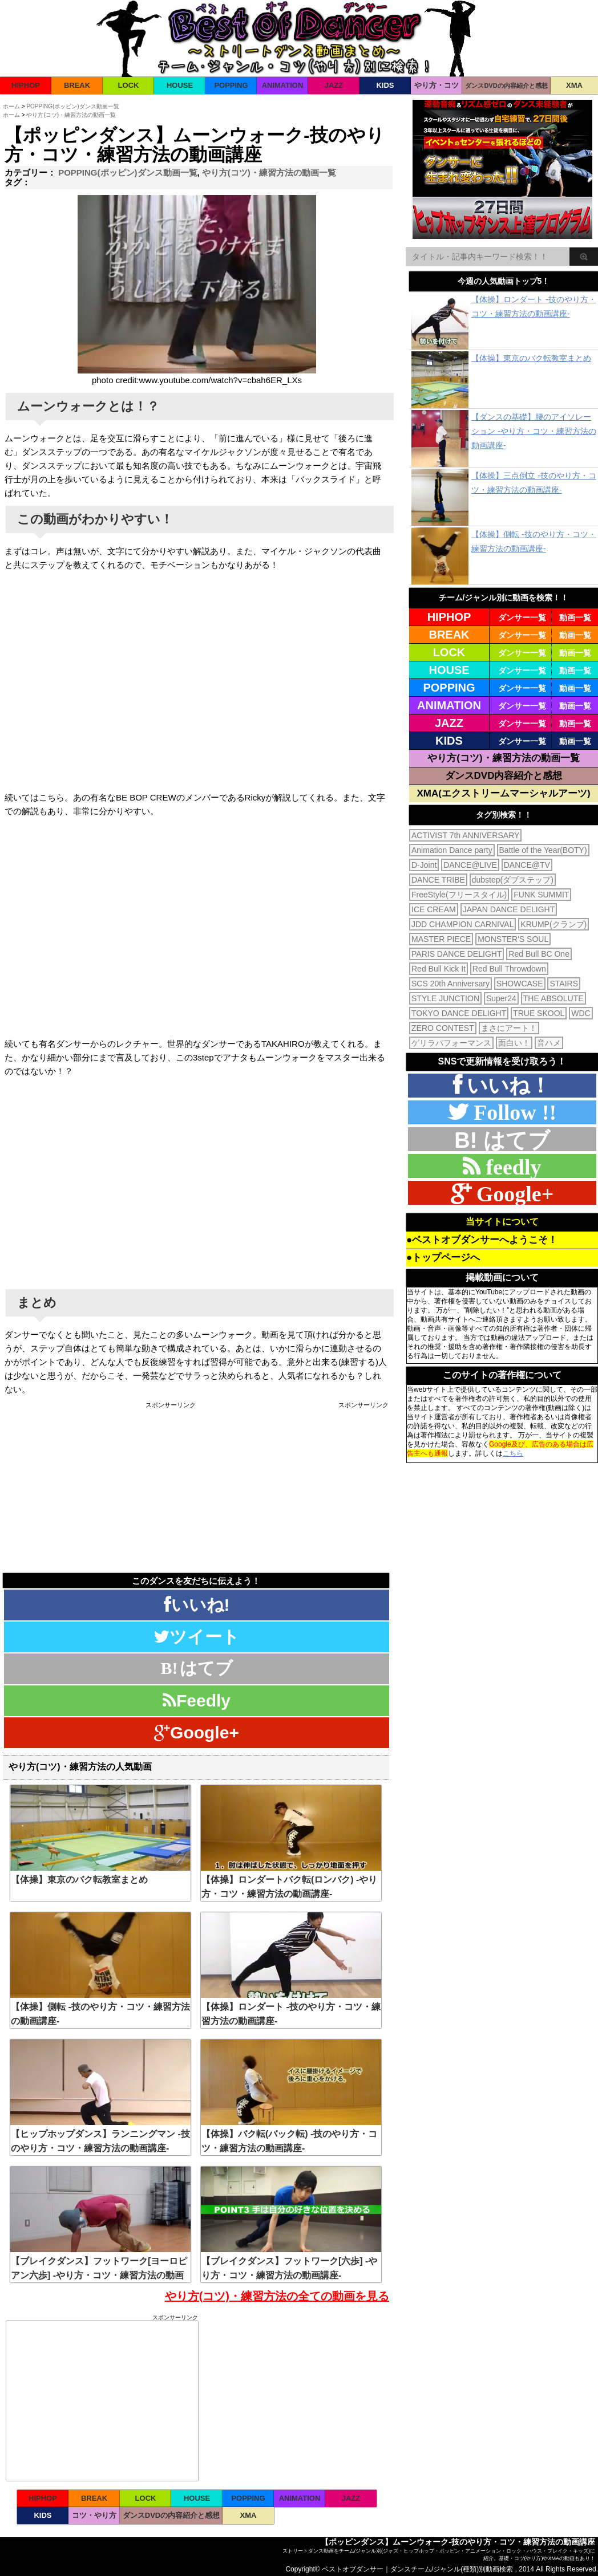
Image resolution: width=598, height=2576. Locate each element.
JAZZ (334, 85)
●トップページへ (443, 1257)
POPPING (231, 85)
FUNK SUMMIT (541, 894)
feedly (510, 1167)
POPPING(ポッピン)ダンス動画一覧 (127, 172)
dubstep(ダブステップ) (512, 879)
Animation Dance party (451, 850)
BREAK (77, 85)
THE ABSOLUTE (553, 998)
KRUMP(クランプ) (553, 924)
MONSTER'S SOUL (513, 939)
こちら (513, 1453)
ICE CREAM (433, 909)
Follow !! (512, 1112)
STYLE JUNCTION (445, 998)
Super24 (501, 998)
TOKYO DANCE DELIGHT (458, 1013)
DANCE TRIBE (438, 879)
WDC (580, 1013)
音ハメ (549, 1042)
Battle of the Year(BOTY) (543, 850)
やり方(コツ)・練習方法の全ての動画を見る (277, 2296)
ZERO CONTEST (442, 1028)
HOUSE (180, 85)
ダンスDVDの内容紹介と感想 (506, 85)
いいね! (197, 1604)
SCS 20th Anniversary (450, 983)
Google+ (196, 1732)
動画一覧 (575, 617)
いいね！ (506, 1085)
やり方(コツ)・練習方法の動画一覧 (269, 172)
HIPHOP (25, 85)
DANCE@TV (527, 864)
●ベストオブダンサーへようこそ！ (481, 1239)
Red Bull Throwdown (509, 968)
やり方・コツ (436, 85)
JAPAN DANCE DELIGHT (509, 909)
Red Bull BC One (538, 953)
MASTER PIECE (441, 939)
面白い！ (514, 1042)
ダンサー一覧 (522, 617)
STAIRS (563, 983)
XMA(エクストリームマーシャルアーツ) (503, 793)
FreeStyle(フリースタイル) (459, 894)
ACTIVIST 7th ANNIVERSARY (465, 835)
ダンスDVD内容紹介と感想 (504, 775)
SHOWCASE (519, 983)
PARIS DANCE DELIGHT (456, 953)
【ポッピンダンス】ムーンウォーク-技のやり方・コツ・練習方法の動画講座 (458, 2541)
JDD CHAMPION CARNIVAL (462, 924)
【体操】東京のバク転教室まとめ (79, 1879)
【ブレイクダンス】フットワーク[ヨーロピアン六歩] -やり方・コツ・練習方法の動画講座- (99, 2275)
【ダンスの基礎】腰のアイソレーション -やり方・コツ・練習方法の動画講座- (533, 431)
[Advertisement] (100, 1488)
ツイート (196, 1636)
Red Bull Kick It (438, 968)
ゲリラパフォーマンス (451, 1042)
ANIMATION (283, 85)
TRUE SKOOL (538, 1013)
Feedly (197, 1700)
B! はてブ (502, 1140)
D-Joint (424, 864)
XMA (574, 85)
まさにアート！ (509, 1028)
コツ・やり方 (94, 2515)
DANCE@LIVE (470, 864)
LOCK (128, 85)
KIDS (385, 85)
